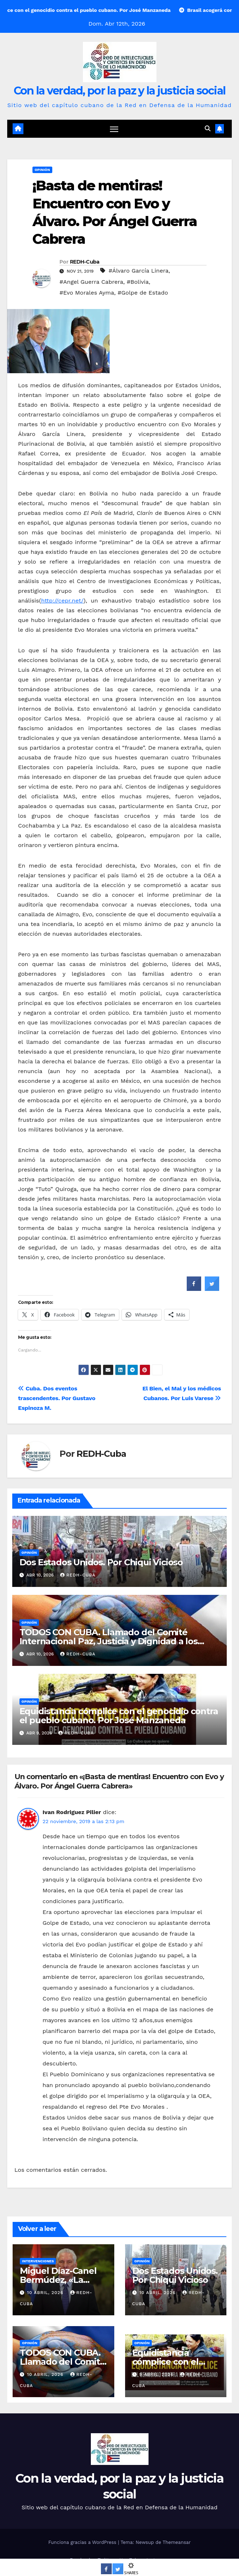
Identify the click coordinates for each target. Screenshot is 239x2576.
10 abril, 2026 (46, 2292)
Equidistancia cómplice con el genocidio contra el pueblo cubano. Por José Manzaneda (118, 1715)
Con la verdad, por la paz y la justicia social (120, 90)
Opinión (42, 170)
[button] (208, 128)
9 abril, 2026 (157, 2374)
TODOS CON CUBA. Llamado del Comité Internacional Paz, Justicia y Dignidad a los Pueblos (108, 1641)
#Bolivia (138, 281)
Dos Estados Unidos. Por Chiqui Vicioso (101, 1562)
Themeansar (177, 2542)
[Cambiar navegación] (114, 129)
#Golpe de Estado (143, 292)
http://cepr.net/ (62, 600)
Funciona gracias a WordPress (83, 2542)
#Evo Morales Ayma (86, 292)
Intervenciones (38, 2261)
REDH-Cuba (84, 262)
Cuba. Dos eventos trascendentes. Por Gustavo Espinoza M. (56, 1398)
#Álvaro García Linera (138, 270)
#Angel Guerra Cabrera (91, 281)
